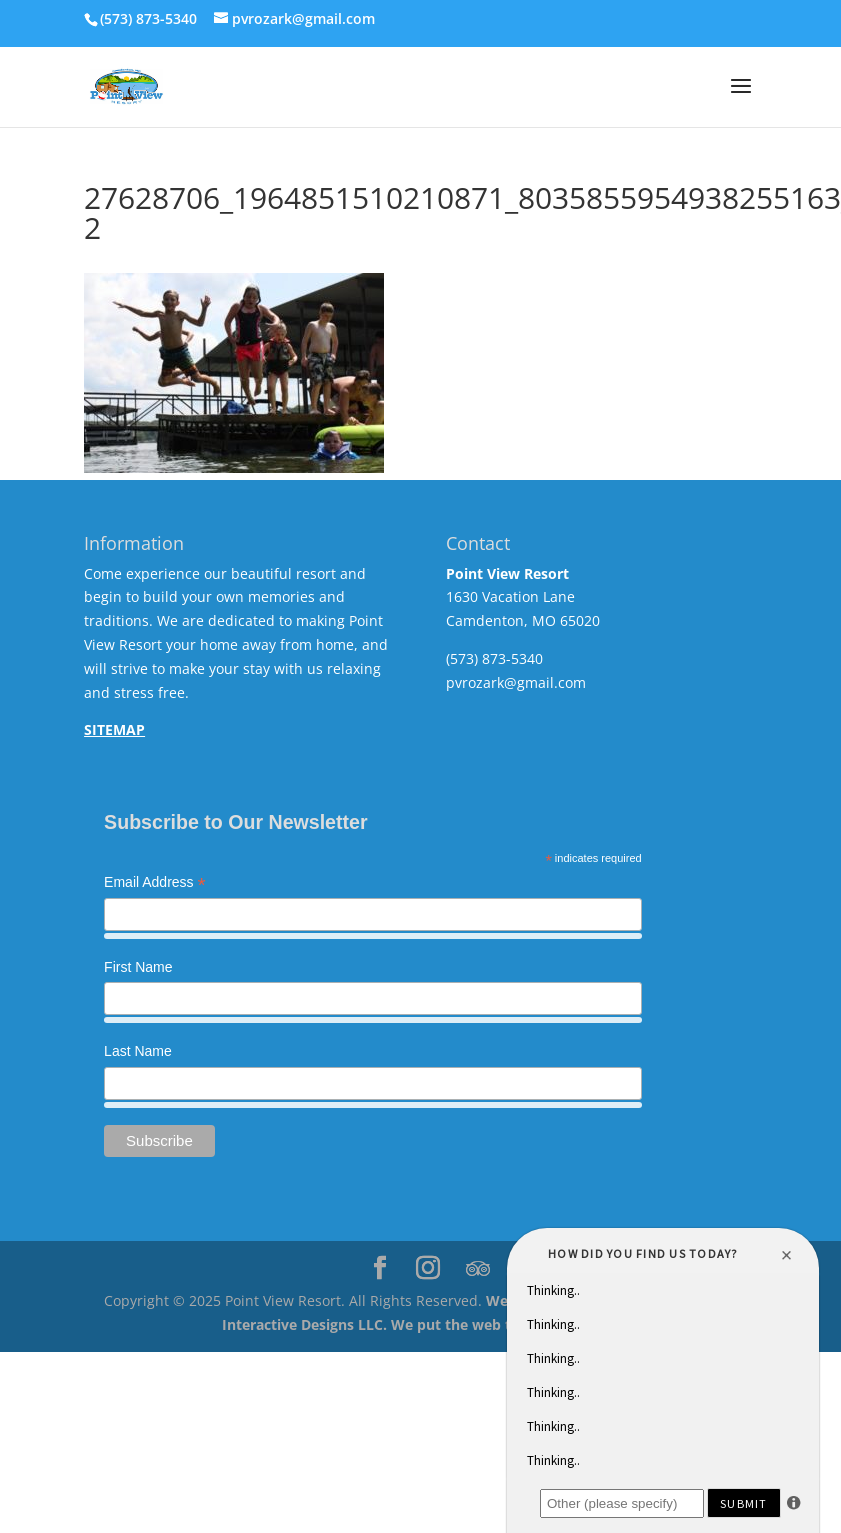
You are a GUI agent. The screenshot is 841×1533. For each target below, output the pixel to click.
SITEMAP (114, 729)
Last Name (138, 1051)
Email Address (155, 884)
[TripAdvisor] (478, 1269)
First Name (138, 967)
